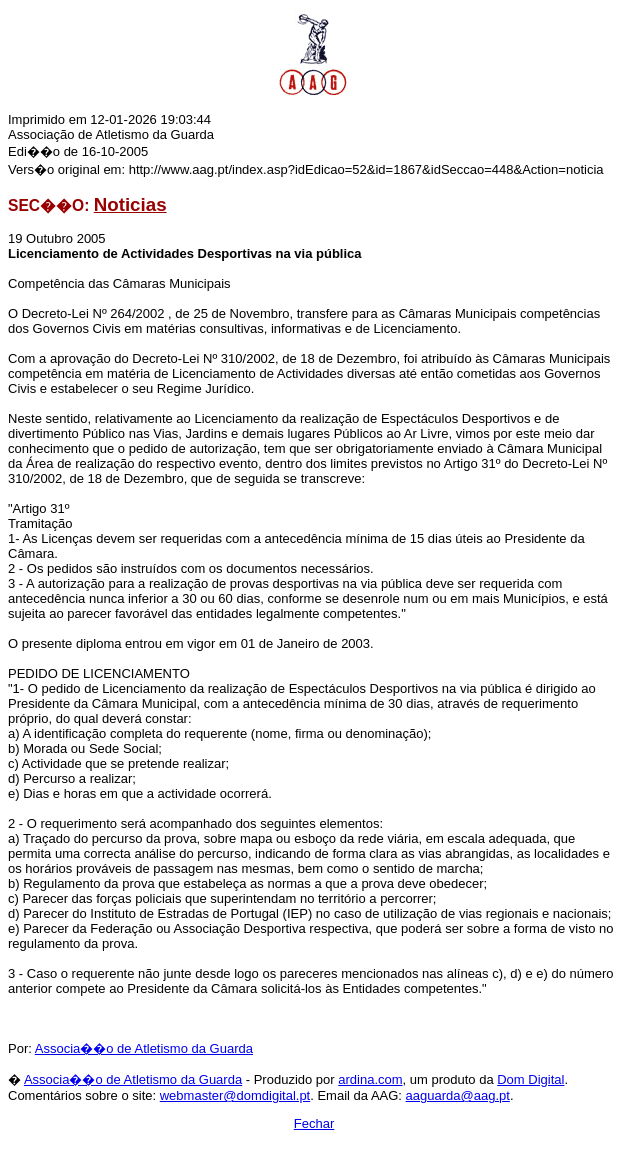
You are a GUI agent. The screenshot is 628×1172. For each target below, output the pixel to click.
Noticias (130, 204)
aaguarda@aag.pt (458, 1095)
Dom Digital (530, 1079)
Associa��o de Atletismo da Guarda (144, 1048)
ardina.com (370, 1079)
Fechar (314, 1123)
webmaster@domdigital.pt (235, 1095)
